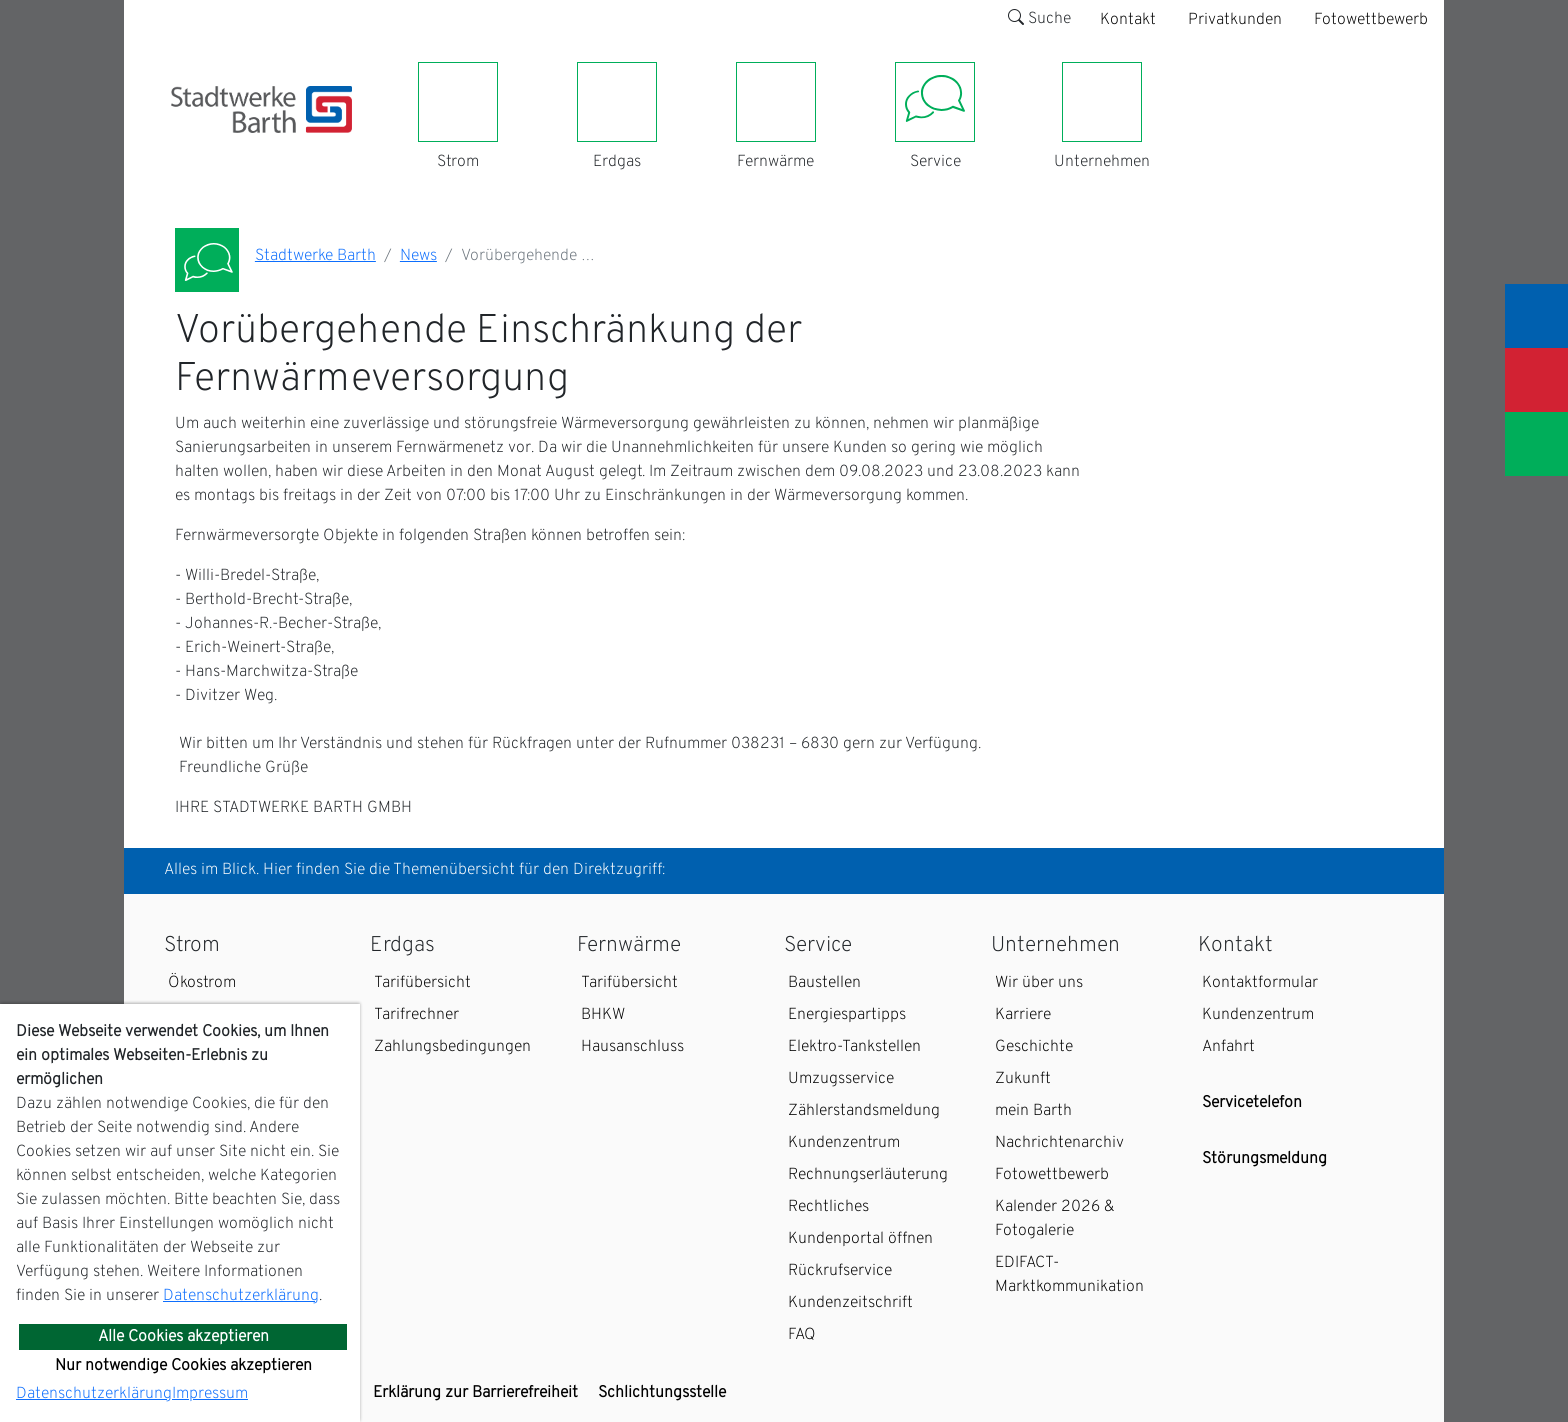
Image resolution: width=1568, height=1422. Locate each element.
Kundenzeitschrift (850, 1303)
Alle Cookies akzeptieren (183, 1337)
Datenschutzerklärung (241, 1296)
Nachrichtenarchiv (1059, 1143)
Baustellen (824, 983)
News (418, 256)
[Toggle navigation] (183, 145)
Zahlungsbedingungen (452, 1047)
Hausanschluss (632, 1047)
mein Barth (1033, 1111)
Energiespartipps (847, 1015)
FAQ (802, 1335)
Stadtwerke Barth (315, 256)
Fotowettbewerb (1371, 20)
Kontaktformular (1260, 983)
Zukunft (1023, 1079)
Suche (1039, 19)
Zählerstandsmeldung (864, 1111)
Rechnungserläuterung (868, 1175)
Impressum (210, 1394)
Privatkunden (1235, 20)
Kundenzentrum (844, 1143)
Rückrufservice (840, 1271)
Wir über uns (1039, 983)
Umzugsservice (841, 1079)
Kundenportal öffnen (860, 1239)
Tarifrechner (416, 1015)
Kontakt (1128, 20)
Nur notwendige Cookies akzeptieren (183, 1366)
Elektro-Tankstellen (854, 1047)
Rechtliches (828, 1207)
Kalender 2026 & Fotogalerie (1055, 1219)
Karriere (1023, 1015)
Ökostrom (202, 983)
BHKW (603, 1015)
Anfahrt (1228, 1047)
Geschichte (1034, 1047)
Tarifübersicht (422, 983)
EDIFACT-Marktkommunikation (1069, 1275)
